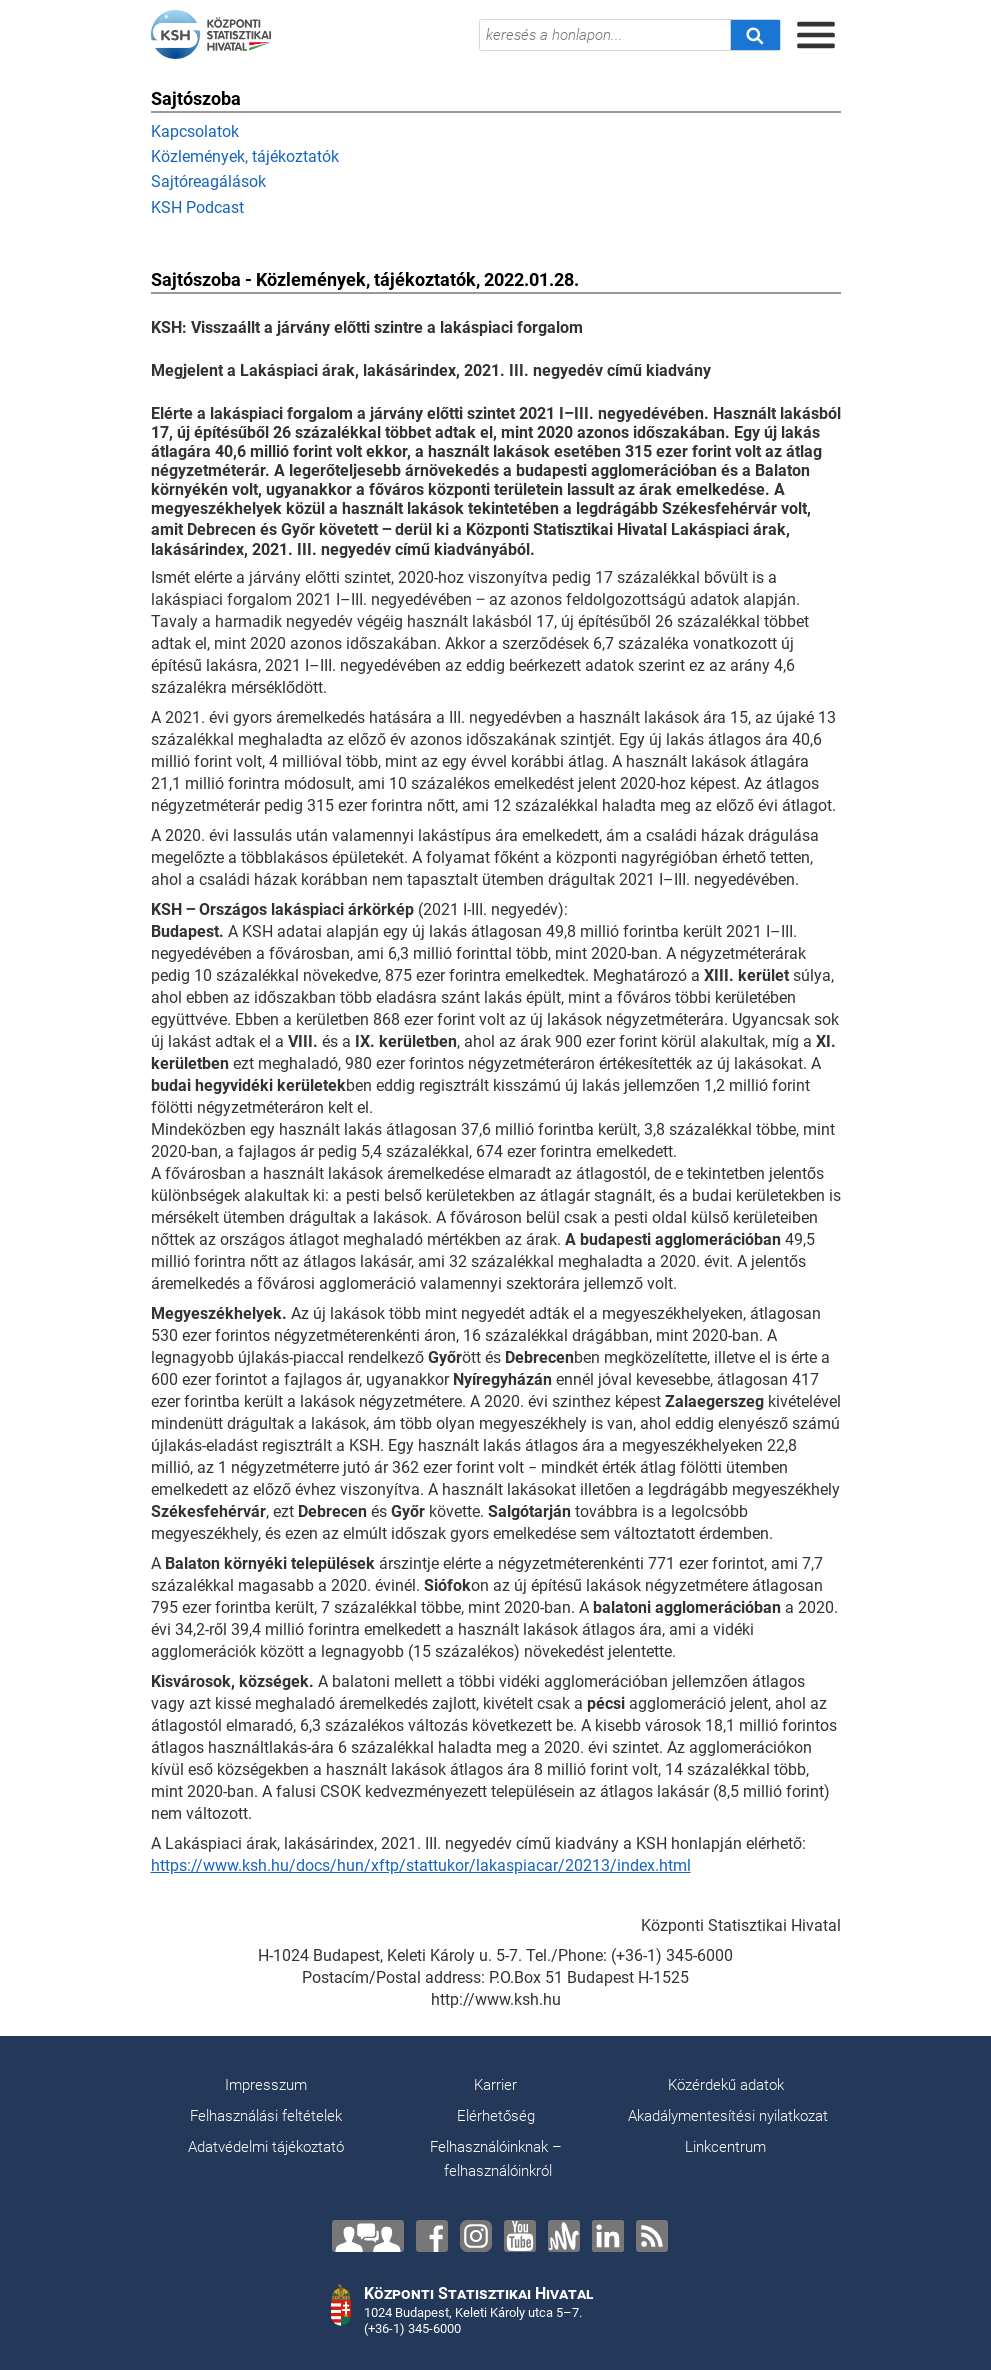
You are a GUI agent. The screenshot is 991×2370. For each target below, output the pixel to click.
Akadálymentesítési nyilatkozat (728, 2116)
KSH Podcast (197, 207)
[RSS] (652, 2236)
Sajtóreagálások (208, 181)
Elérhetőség (496, 2116)
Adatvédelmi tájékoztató (266, 2147)
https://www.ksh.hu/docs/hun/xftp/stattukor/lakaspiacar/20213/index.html (421, 1865)
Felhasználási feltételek (266, 2116)
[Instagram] (476, 2236)
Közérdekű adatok (726, 2085)
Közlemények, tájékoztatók (245, 156)
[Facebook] (432, 2236)
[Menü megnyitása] (816, 35)
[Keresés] (755, 35)
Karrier (495, 2085)
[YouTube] (520, 2236)
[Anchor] (564, 2236)
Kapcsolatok (195, 131)
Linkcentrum (725, 2147)
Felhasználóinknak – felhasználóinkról (496, 2159)
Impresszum (266, 2085)
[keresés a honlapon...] (605, 35)
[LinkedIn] (608, 2236)
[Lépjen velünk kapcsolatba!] (368, 2236)
